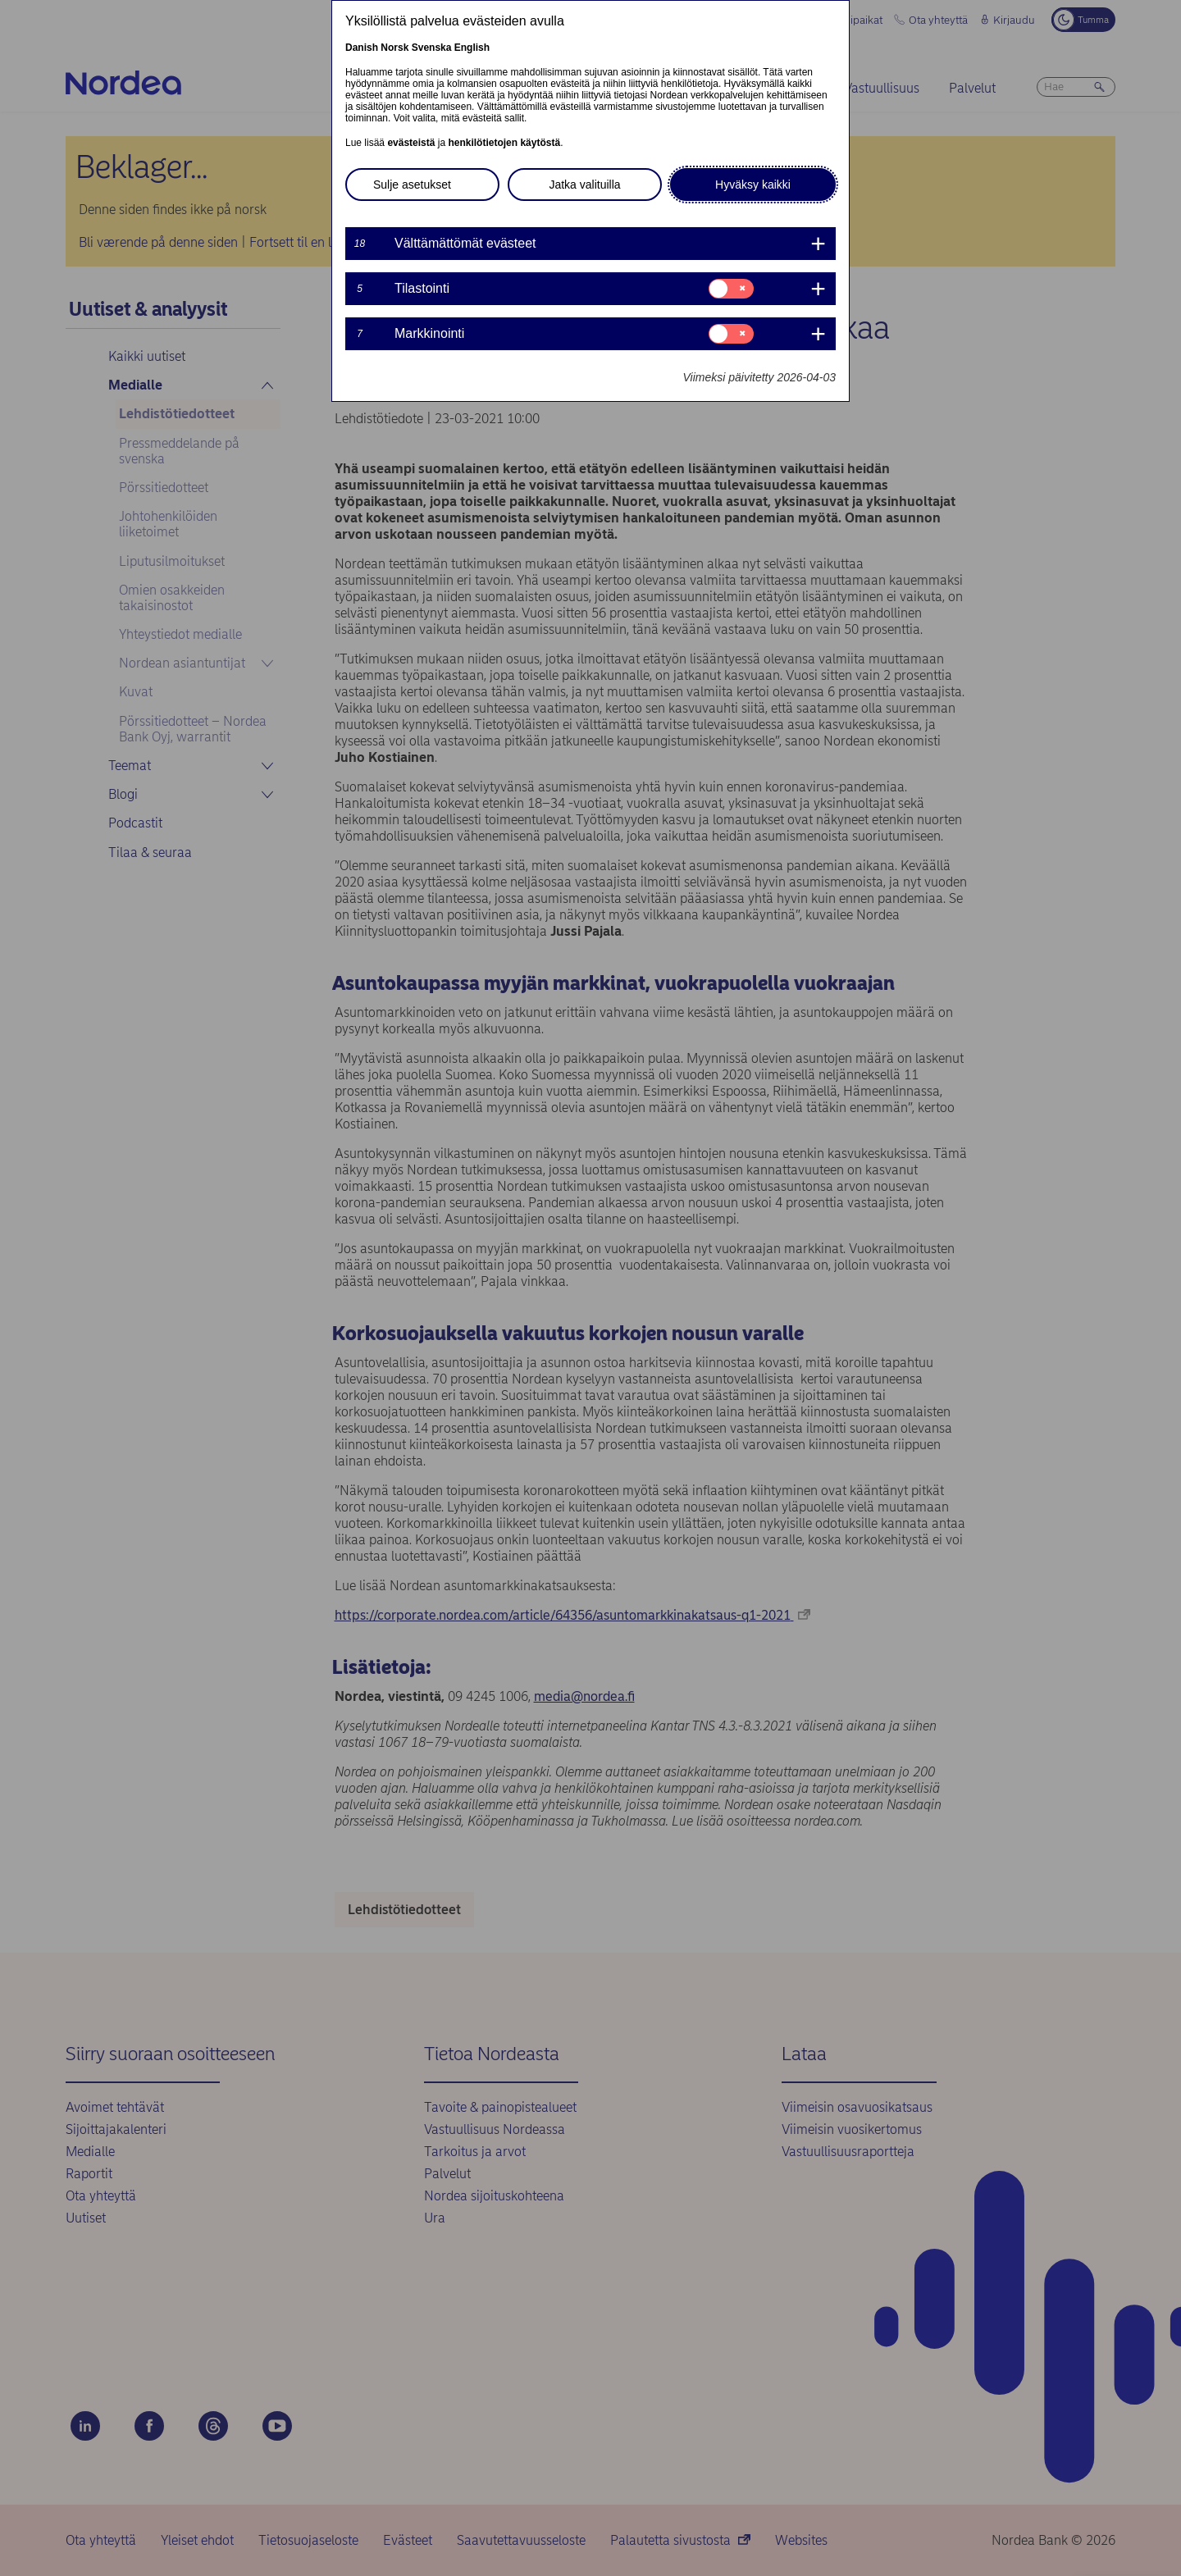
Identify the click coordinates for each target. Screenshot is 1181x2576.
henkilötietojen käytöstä (504, 142)
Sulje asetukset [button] (412, 184)
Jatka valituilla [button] (584, 184)
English (472, 47)
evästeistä (411, 142)
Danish (361, 47)
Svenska (432, 47)
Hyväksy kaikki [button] (753, 184)
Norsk (394, 47)
